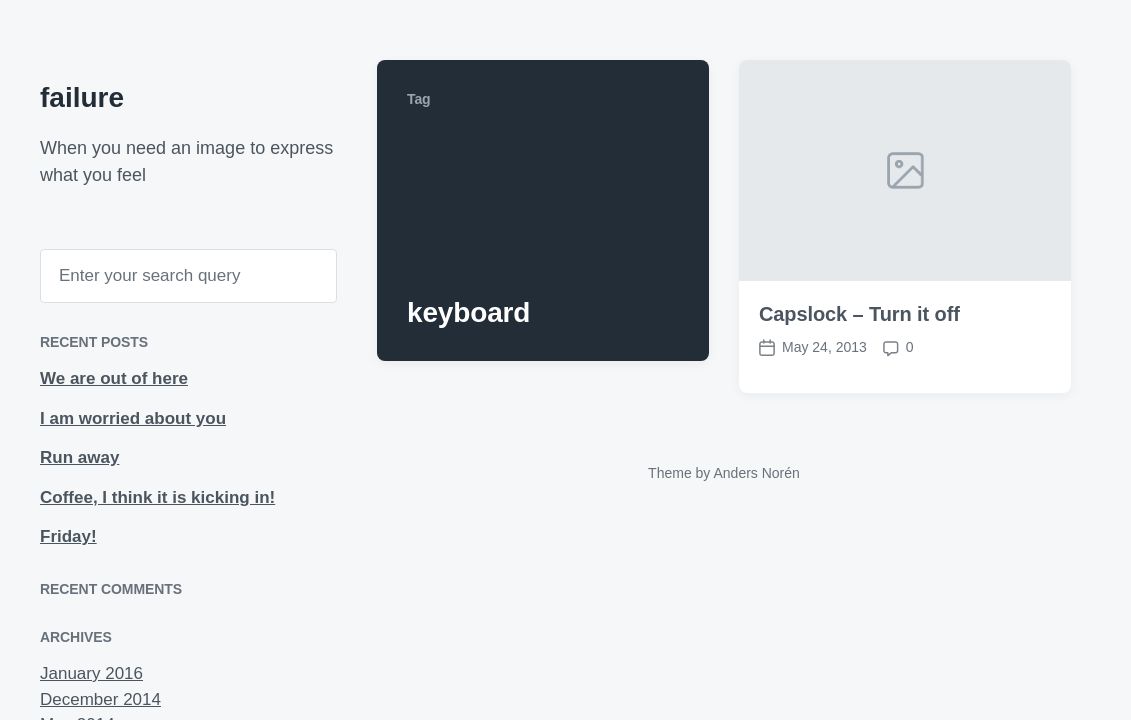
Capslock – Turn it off (859, 319)
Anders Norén (756, 473)
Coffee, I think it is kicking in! (157, 497)
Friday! (68, 536)
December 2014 (100, 699)
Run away (79, 457)
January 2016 (91, 673)
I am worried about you (133, 418)
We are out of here (114, 378)
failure (82, 97)
